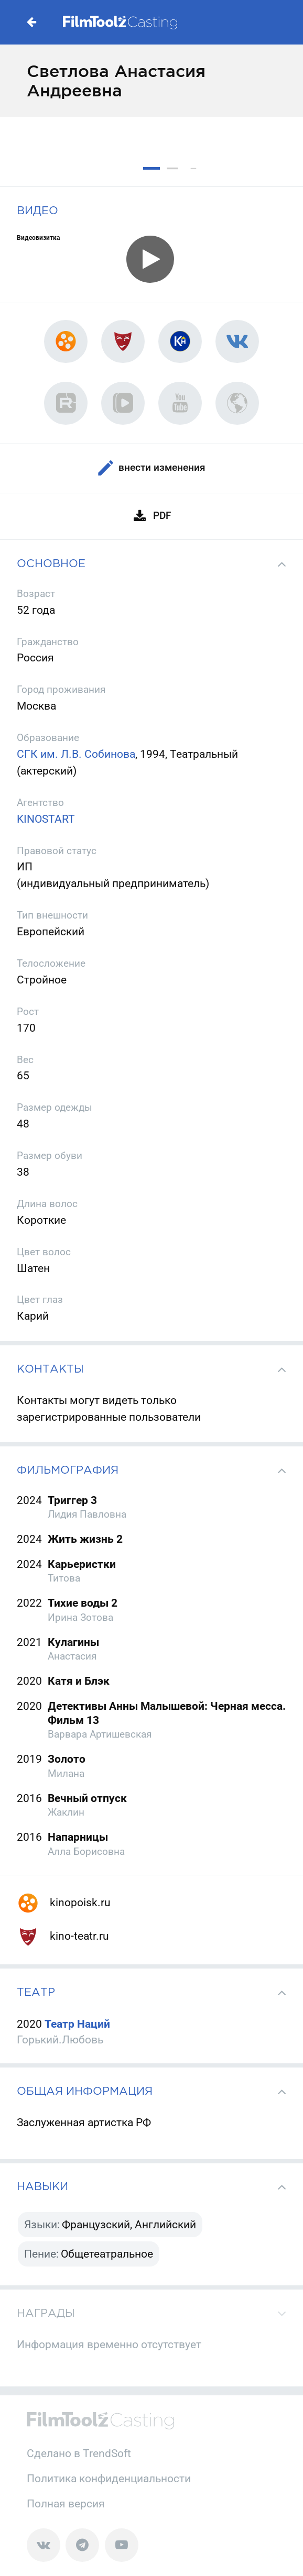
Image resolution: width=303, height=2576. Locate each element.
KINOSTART (46, 818)
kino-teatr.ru (63, 1935)
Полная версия (66, 2503)
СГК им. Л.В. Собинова (76, 753)
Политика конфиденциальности (109, 2478)
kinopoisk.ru (64, 1902)
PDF (151, 516)
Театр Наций (77, 2023)
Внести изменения (151, 468)
